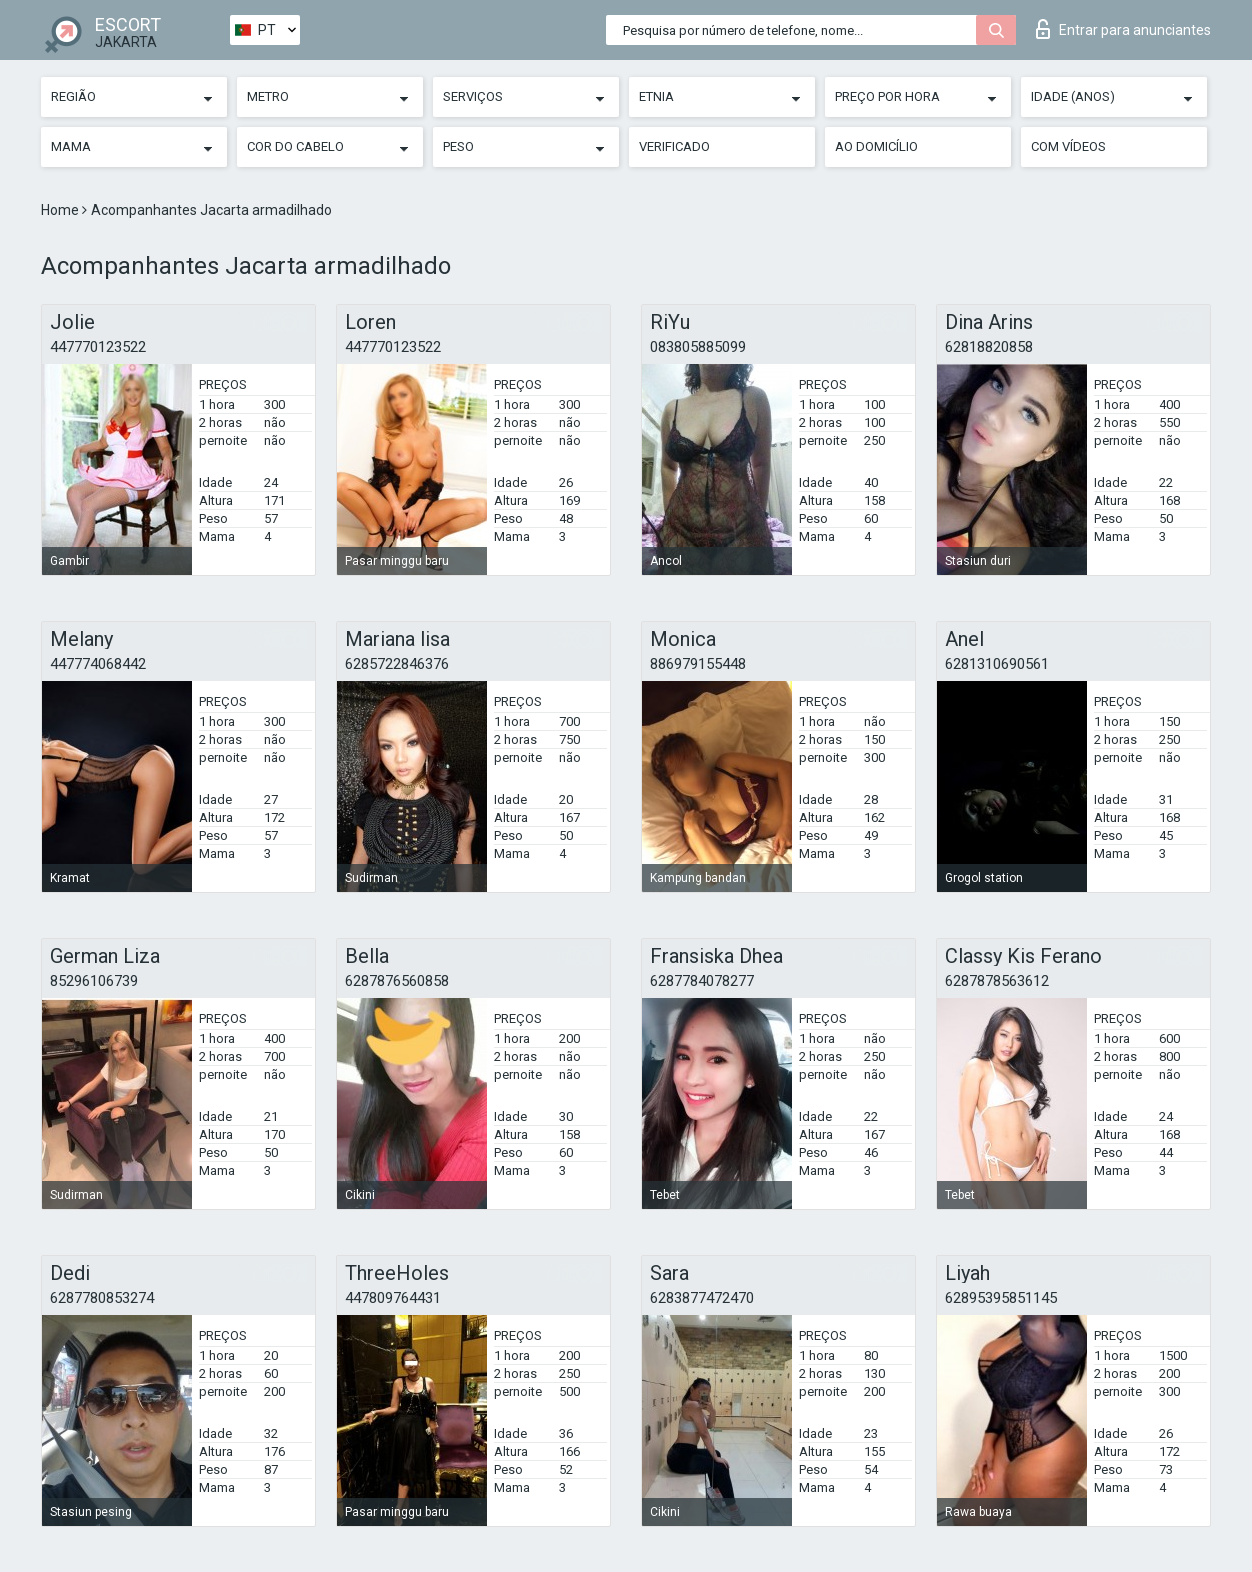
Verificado (674, 146)
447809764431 (393, 1298)
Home (61, 210)
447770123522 (98, 347)
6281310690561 (997, 664)
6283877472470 (702, 1298)
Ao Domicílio (876, 146)
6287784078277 (702, 981)
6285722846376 (397, 664)
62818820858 (989, 347)
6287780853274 (102, 1298)
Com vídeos (1068, 146)
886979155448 (698, 664)
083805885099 (698, 347)
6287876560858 (397, 981)
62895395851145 (1001, 1298)
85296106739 (94, 981)
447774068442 (98, 664)
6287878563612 (997, 981)
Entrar (1123, 29)
